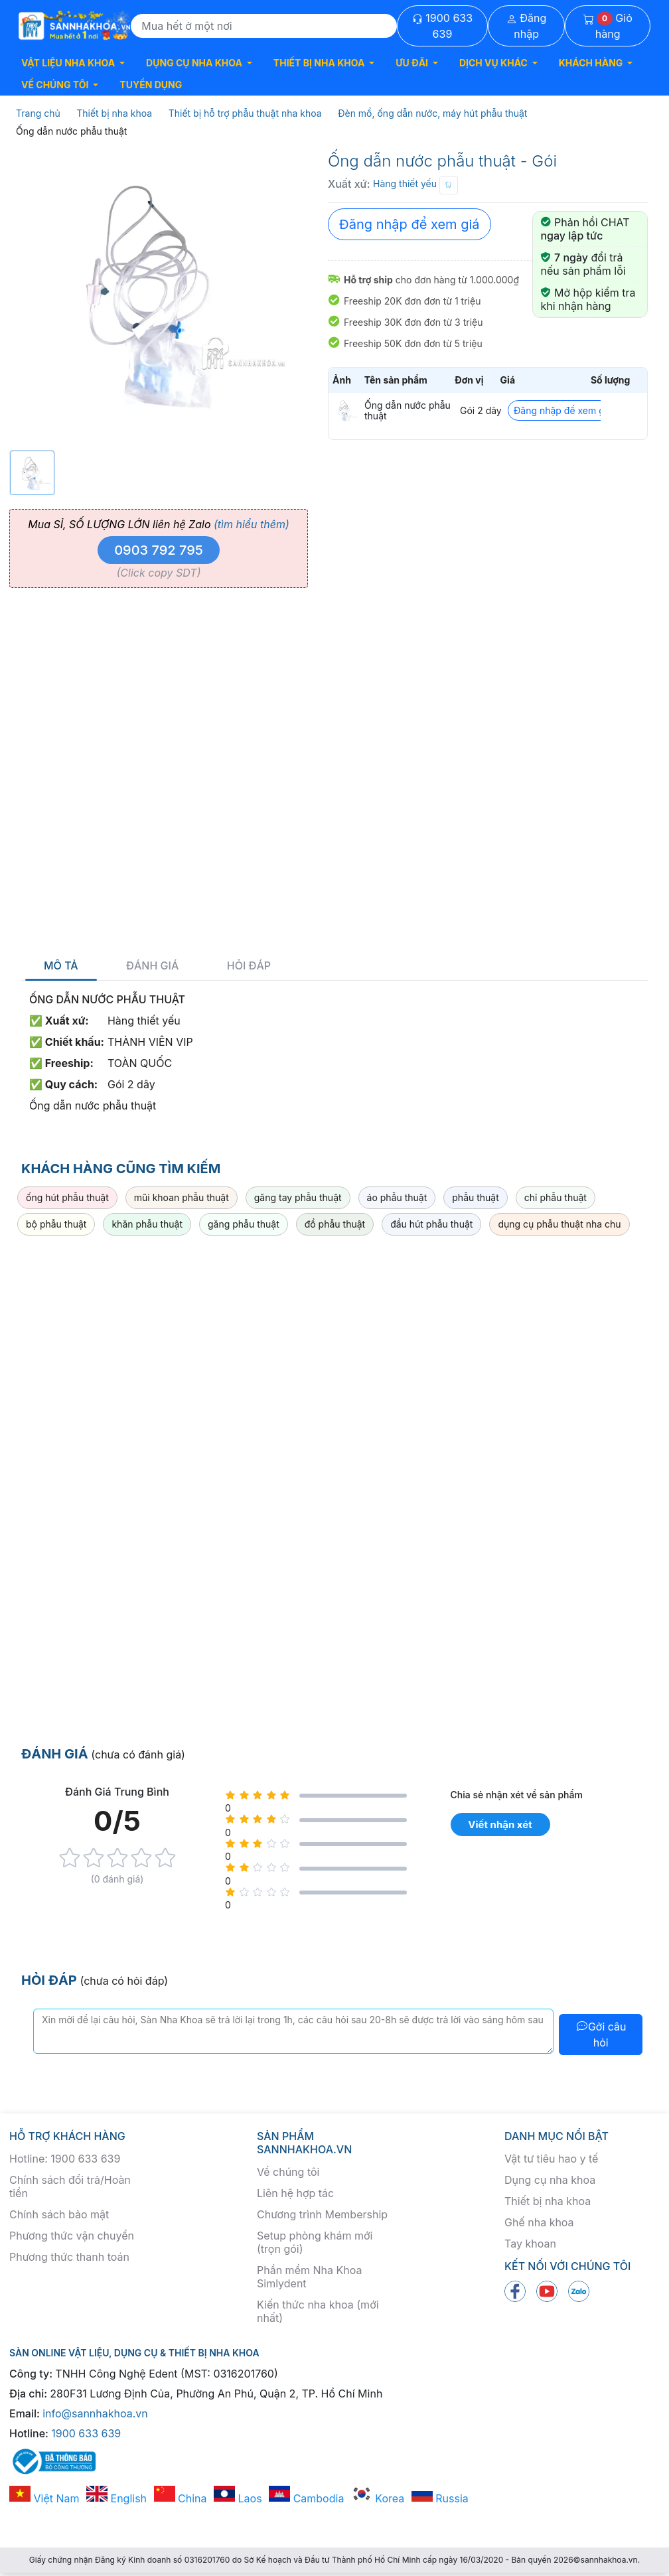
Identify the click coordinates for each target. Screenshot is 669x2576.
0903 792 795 (158, 550)
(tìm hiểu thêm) (251, 524)
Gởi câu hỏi (601, 2034)
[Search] (264, 26)
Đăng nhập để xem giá (409, 224)
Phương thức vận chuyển (71, 2235)
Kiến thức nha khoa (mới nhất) (318, 2311)
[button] (73, 63)
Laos (238, 2498)
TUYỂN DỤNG (150, 84)
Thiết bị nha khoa (547, 2201)
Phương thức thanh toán (69, 2256)
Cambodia (306, 2498)
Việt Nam (44, 2498)
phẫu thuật (475, 1197)
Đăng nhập (526, 25)
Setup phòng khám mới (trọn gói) (314, 2242)
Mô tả (61, 966)
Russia (440, 2498)
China (180, 2498)
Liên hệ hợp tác (295, 2193)
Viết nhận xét (500, 1824)
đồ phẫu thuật (335, 1224)
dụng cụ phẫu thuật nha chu (559, 1224)
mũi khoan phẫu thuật (181, 1197)
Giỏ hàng (607, 25)
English (116, 2498)
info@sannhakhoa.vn (95, 2413)
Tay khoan (530, 2243)
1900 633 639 (442, 25)
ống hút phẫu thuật (67, 1197)
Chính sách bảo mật (59, 2214)
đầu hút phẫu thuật (431, 1224)
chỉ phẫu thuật (555, 1197)
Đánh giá (152, 966)
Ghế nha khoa (539, 2222)
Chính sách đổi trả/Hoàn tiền (70, 2186)
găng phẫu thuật (243, 1224)
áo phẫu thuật (397, 1197)
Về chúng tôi (288, 2172)
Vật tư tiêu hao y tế (551, 2158)
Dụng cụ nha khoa (549, 2179)
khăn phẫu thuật (147, 1224)
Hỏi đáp (249, 966)
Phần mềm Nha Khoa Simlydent (309, 2276)
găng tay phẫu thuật (298, 1197)
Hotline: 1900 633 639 (64, 2158)
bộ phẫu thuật (56, 1224)
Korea (377, 2498)
